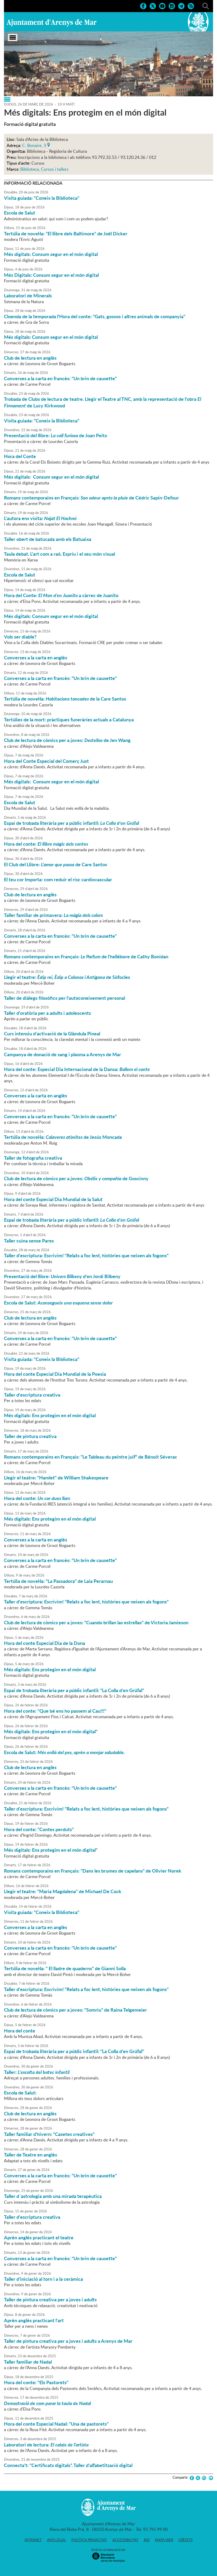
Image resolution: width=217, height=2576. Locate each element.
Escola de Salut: (58, 1302)
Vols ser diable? (20, 636)
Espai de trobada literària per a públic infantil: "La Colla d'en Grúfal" (74, 1690)
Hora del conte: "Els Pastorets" (36, 2382)
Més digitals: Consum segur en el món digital (51, 254)
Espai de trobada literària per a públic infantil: (71, 823)
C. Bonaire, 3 (34, 145)
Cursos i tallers (54, 169)
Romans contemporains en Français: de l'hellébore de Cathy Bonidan (86, 956)
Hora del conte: (46, 843)
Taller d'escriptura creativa (32, 1394)
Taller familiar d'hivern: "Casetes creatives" (49, 2134)
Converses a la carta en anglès (35, 657)
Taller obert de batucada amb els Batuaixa (47, 539)
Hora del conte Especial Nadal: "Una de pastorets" (56, 2423)
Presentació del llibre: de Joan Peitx (55, 435)
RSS (147, 2539)
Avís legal (56, 2539)
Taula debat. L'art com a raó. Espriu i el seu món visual (59, 553)
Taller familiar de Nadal (28, 2361)
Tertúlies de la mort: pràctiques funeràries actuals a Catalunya (69, 719)
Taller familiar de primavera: (53, 915)
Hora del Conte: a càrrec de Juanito (61, 595)
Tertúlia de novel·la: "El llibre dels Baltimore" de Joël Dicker (65, 233)
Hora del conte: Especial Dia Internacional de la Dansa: (77, 1069)
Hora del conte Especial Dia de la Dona (44, 1643)
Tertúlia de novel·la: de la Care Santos (65, 698)
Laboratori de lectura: (46, 2444)
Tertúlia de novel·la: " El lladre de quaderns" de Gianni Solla (65, 1968)
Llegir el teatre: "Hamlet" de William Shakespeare (56, 1477)
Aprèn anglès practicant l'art (34, 2320)
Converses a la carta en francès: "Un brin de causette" (60, 378)
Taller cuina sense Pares (29, 1240)
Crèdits (185, 2539)
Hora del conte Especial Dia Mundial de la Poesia (55, 1373)
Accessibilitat (125, 2539)
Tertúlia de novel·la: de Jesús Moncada (63, 1137)
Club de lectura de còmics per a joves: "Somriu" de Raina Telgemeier (75, 2009)
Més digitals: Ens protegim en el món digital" (51, 1731)
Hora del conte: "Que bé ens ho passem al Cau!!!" (55, 1710)
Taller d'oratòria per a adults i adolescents (47, 1013)
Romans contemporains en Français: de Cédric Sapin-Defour (91, 497)
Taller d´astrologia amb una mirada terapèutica (53, 2196)
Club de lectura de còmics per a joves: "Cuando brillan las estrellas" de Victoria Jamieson (96, 1622)
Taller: (37, 2072)
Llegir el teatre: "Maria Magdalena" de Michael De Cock (62, 1891)
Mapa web (164, 2539)
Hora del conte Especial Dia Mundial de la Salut (53, 1199)
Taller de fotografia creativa (33, 1157)
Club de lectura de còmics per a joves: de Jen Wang (67, 740)
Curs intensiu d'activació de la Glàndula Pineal (52, 1033)
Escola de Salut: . (64, 1752)
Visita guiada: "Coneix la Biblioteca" (41, 197)
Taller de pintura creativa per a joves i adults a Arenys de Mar (68, 2340)
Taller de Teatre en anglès (30, 2154)
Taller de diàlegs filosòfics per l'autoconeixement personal (64, 997)
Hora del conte (19, 2030)
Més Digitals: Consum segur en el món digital (51, 275)
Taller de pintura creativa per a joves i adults (50, 2299)
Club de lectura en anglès (30, 357)
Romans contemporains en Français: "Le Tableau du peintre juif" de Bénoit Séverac (90, 1456)
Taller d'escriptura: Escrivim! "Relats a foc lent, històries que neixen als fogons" (86, 1255)
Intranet (33, 2539)
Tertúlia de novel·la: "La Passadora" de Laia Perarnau (58, 1581)
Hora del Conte (20, 456)
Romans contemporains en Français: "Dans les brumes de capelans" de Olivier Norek (92, 1870)
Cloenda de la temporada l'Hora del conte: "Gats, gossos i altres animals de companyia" (94, 316)
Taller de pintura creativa (30, 1436)
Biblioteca (29, 169)
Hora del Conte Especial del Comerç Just (46, 761)
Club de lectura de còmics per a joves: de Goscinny (76, 1178)
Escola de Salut (19, 212)
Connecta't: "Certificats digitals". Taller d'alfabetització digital (68, 2465)
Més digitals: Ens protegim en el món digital (50, 1415)
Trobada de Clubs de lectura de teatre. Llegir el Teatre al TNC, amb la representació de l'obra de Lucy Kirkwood (102, 402)
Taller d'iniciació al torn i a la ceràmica (43, 2278)
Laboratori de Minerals (28, 295)
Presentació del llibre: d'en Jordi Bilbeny (62, 1276)
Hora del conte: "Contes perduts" (39, 1829)
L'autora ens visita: (40, 518)
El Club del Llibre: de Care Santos (55, 864)
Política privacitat (89, 2539)
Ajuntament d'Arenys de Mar (51, 23)
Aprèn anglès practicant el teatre (38, 2237)
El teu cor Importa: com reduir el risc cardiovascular (58, 879)
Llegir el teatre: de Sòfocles (67, 977)
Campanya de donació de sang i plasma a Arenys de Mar (62, 1054)
